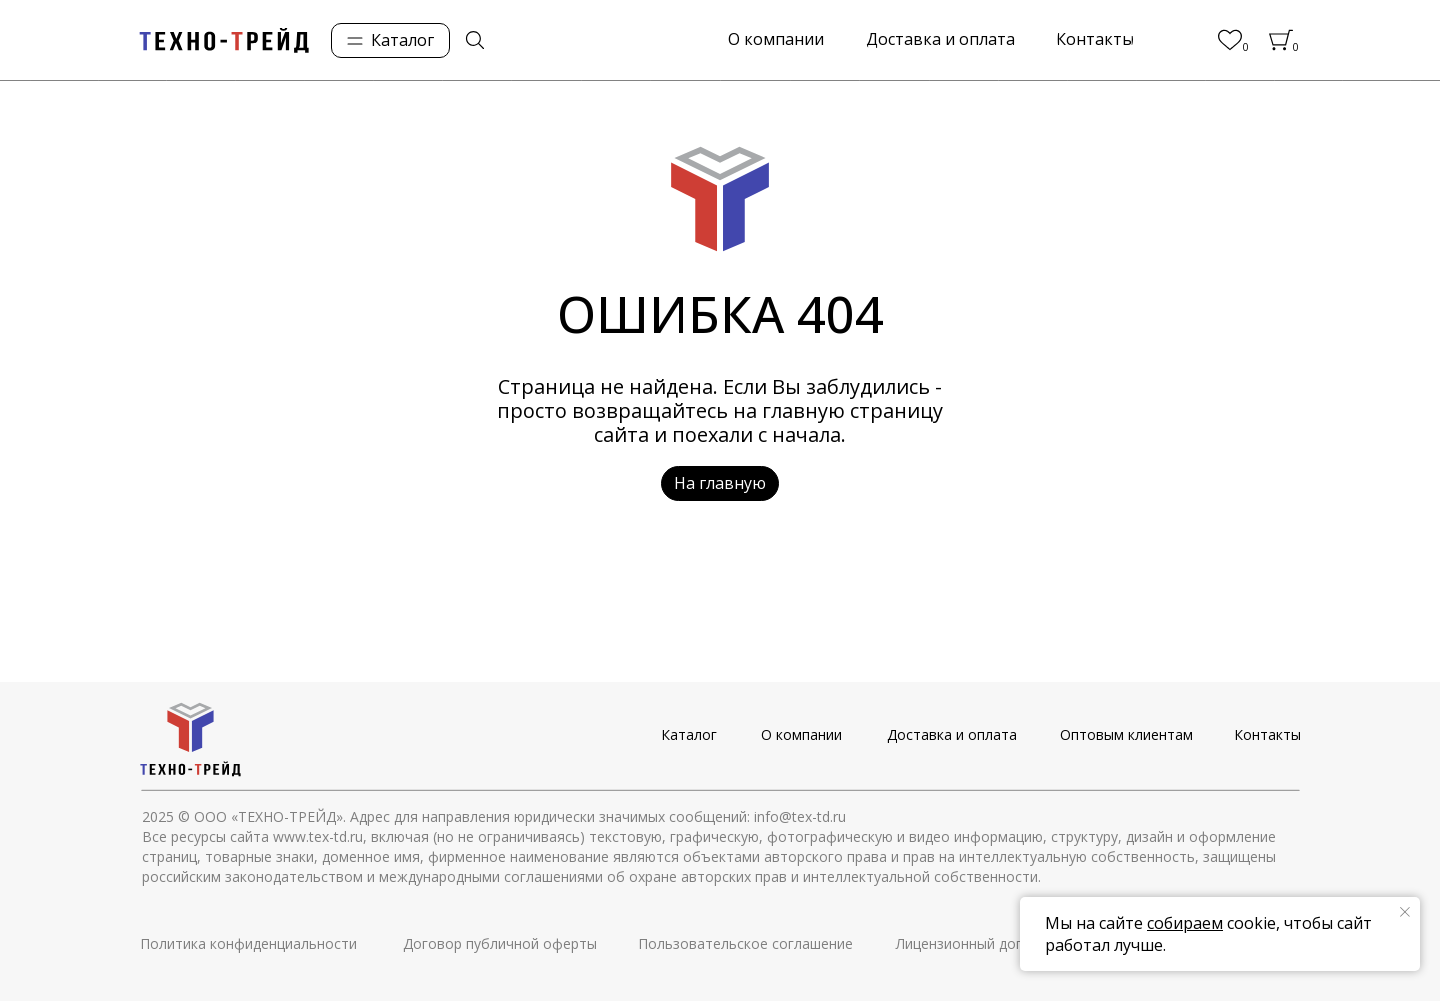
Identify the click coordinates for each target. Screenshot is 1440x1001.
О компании (801, 734)
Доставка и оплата (952, 734)
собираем (1185, 923)
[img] (475, 40)
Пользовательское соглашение (745, 943)
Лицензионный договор (976, 943)
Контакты (1267, 734)
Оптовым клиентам (1126, 734)
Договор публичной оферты (500, 943)
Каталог (689, 734)
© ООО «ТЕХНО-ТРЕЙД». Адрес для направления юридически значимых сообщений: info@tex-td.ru (512, 816)
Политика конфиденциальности (248, 943)
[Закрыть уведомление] (1405, 912)
